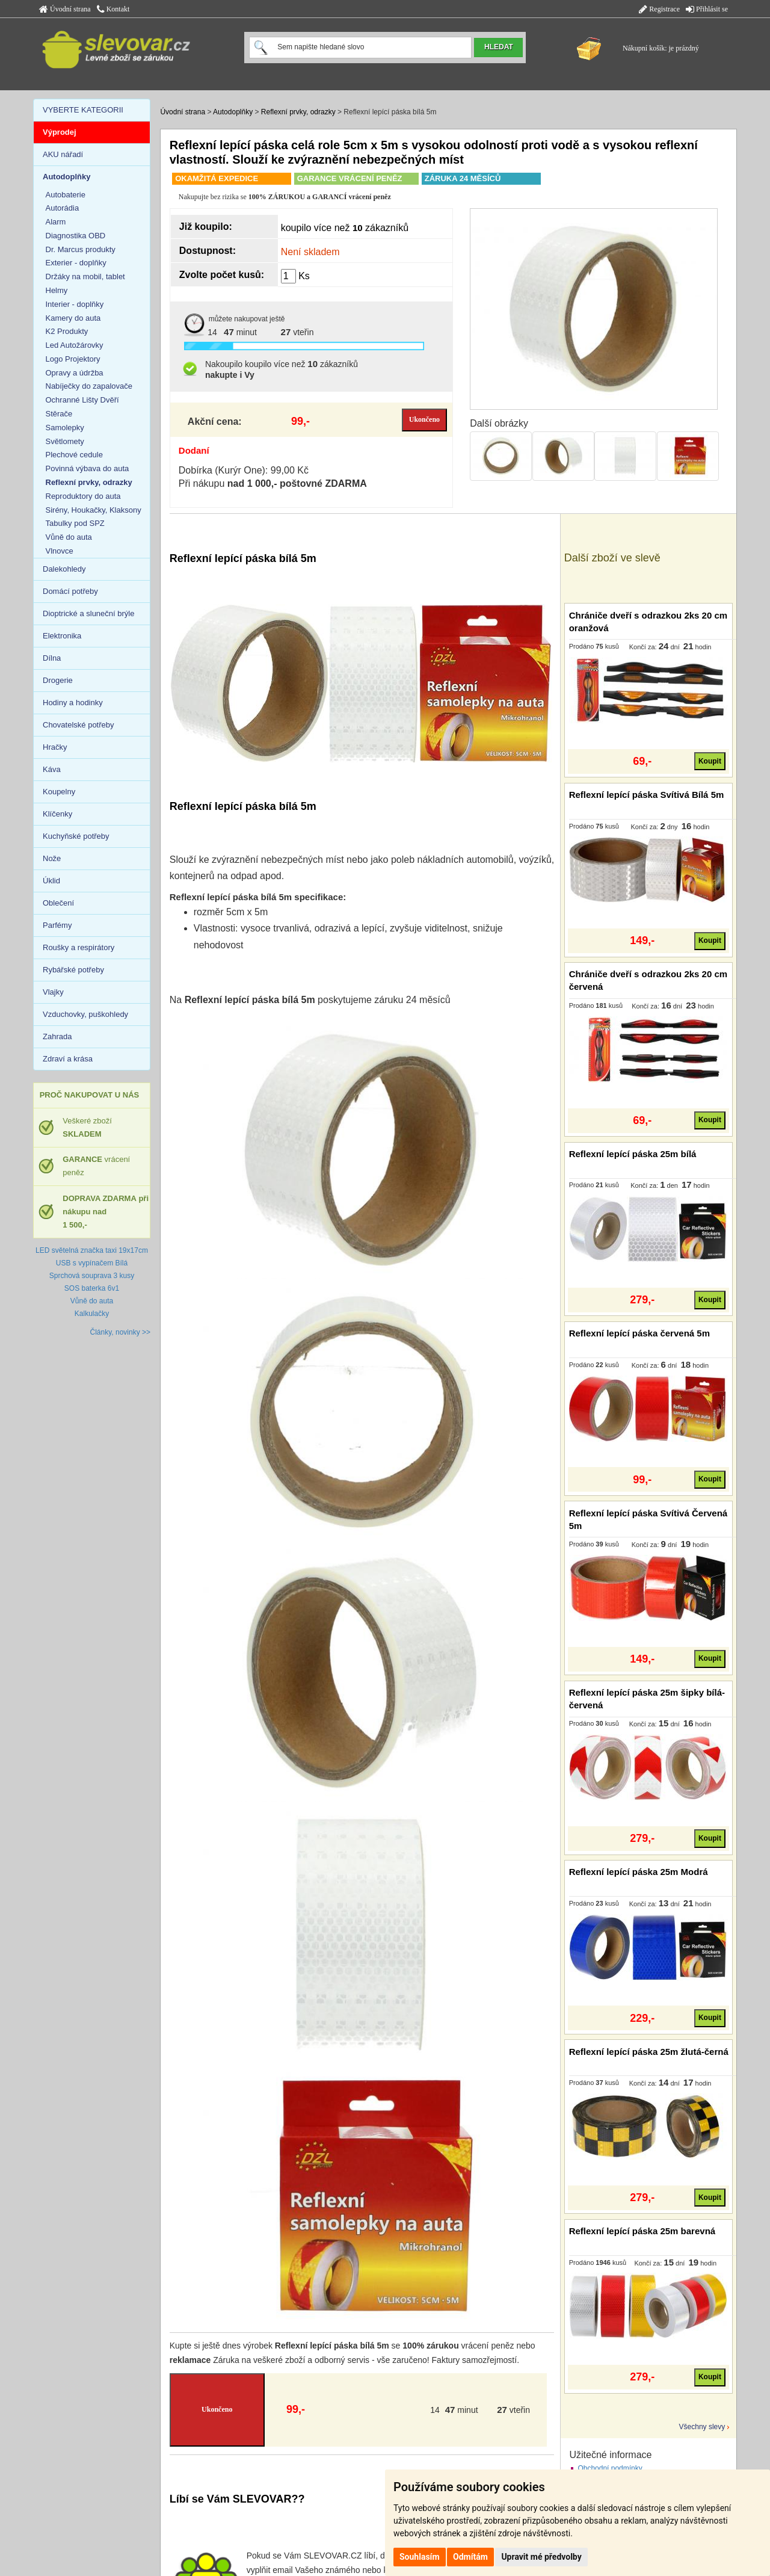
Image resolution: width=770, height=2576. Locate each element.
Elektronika (62, 635)
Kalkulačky (92, 1313)
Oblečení (58, 902)
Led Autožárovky (74, 345)
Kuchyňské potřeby (76, 836)
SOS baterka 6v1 (91, 1288)
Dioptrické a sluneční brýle (88, 613)
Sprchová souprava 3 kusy (91, 1275)
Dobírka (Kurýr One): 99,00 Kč (244, 470)
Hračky (55, 747)
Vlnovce (59, 550)
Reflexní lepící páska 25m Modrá (638, 1872)
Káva (52, 769)
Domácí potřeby (70, 591)
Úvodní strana (65, 9)
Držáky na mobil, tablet (85, 276)
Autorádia (62, 207)
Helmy (57, 290)
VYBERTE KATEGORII (83, 109)
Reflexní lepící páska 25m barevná (642, 2231)
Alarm (56, 221)
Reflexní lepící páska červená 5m (639, 1333)
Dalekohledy (64, 568)
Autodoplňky (233, 112)
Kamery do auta (73, 318)
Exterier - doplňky (76, 262)
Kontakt (113, 9)
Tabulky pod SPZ (75, 523)
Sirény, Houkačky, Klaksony (93, 509)
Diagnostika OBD (76, 235)
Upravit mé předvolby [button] (541, 2557)
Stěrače (59, 413)
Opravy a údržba (74, 372)
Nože (52, 858)
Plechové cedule (74, 454)
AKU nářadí (63, 154)
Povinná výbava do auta (87, 468)
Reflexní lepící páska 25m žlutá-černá (648, 2051)
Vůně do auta (69, 537)
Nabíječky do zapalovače (89, 386)
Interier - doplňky (75, 304)
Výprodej (59, 132)
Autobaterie (66, 194)
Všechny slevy (702, 2427)
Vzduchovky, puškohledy (85, 1014)
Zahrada (57, 1036)
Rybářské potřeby (73, 969)
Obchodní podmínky (610, 2468)
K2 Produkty (67, 331)
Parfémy (57, 925)
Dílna (52, 658)
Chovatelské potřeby (78, 724)
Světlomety (65, 441)
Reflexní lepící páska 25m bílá (633, 1154)
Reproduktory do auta (83, 496)
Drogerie (58, 680)
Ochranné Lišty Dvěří (82, 399)
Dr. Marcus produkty (81, 249)
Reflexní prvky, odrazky (298, 112)
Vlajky (53, 991)
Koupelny (59, 791)
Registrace (659, 9)
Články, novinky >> (120, 1332)
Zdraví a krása (68, 1058)
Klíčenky (57, 813)
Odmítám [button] (470, 2557)
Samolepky (65, 427)
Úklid (51, 880)
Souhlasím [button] (419, 2557)
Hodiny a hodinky (73, 702)
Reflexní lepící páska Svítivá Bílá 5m (646, 794)
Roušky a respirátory (78, 947)
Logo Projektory (73, 358)
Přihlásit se (707, 9)
